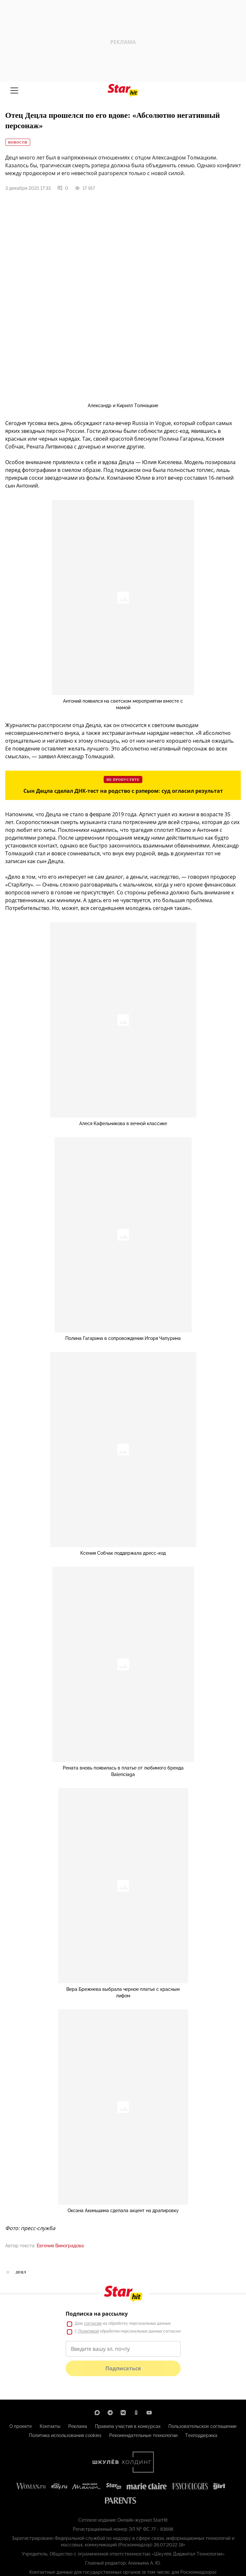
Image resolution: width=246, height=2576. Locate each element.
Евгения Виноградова (60, 2245)
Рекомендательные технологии (143, 2435)
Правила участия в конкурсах (128, 2426)
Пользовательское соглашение (202, 2426)
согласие (93, 2323)
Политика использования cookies (65, 2435)
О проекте (20, 2426)
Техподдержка (201, 2435)
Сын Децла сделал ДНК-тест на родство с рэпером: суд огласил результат (123, 790)
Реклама (77, 2426)
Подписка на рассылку (97, 2313)
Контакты (50, 2426)
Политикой (88, 2331)
